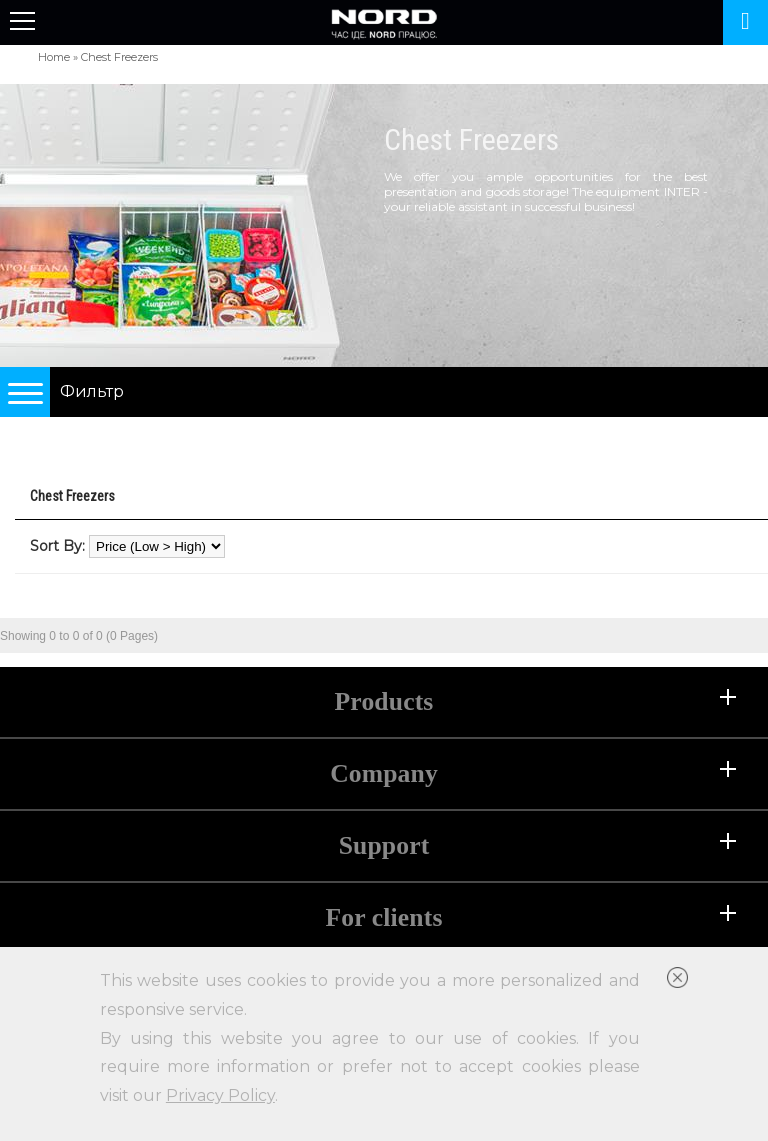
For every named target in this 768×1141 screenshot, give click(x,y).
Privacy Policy (220, 1095)
